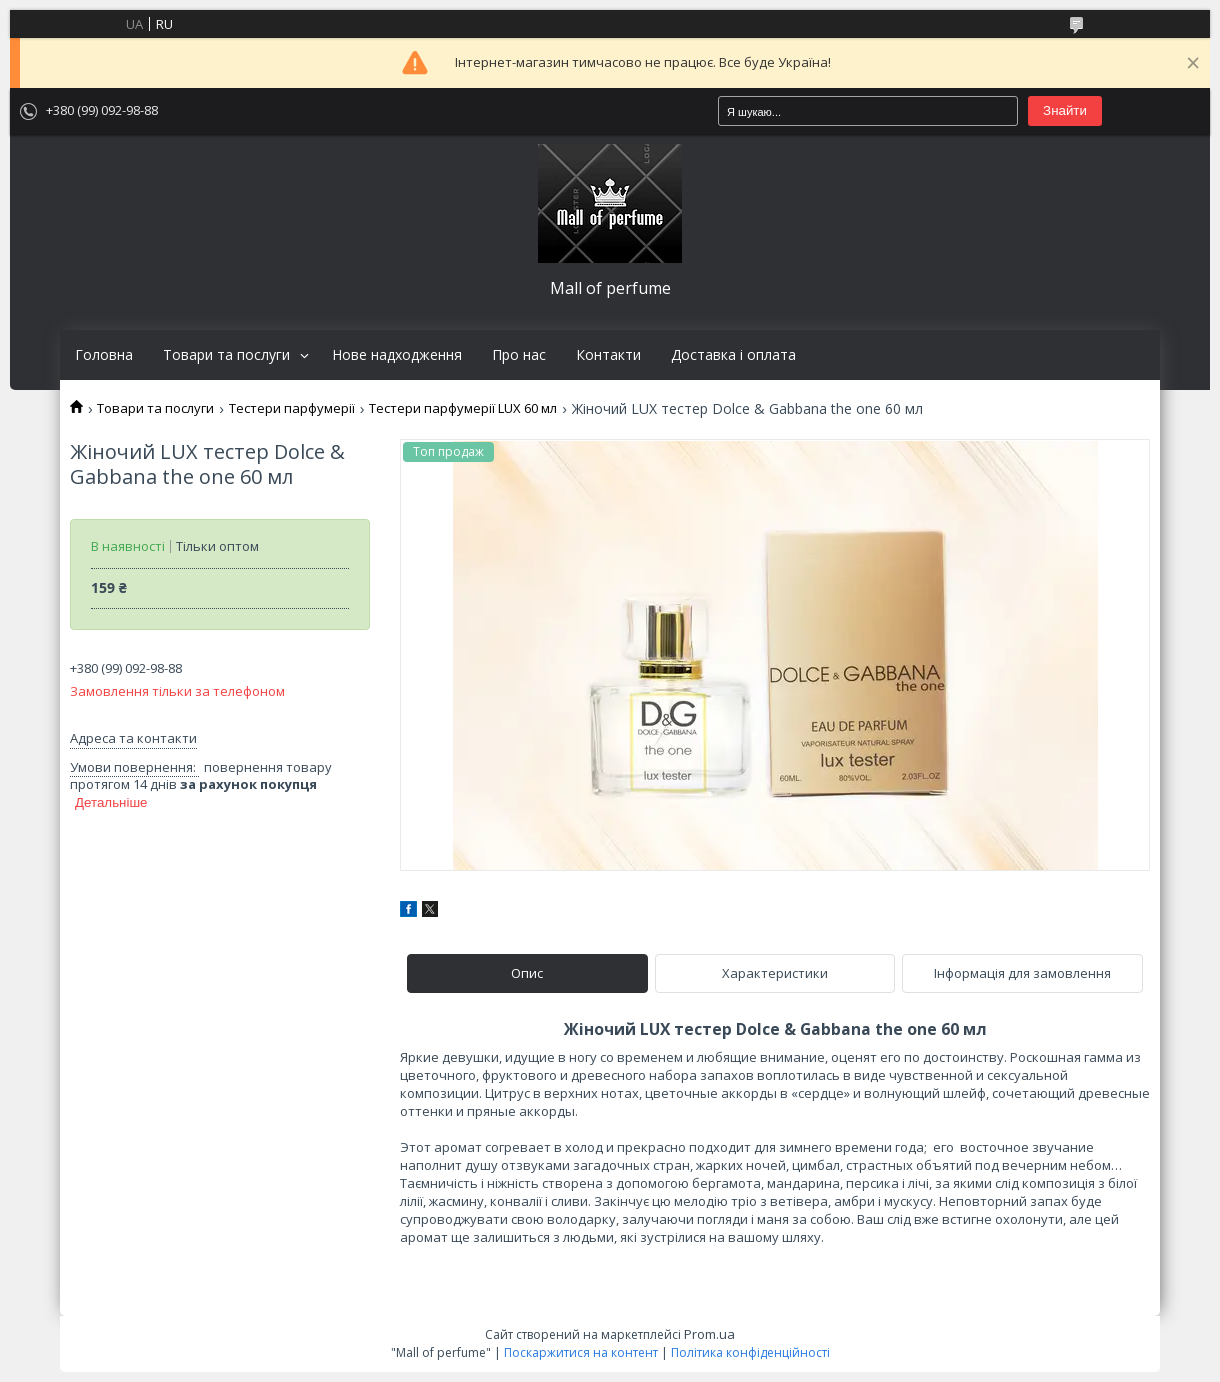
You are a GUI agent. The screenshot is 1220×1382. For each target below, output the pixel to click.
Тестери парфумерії (292, 408)
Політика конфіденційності (750, 1352)
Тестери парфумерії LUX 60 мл (463, 408)
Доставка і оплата (733, 355)
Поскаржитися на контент (581, 1352)
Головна (104, 355)
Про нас (519, 355)
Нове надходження (397, 355)
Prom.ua (709, 1334)
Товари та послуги (226, 355)
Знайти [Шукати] (1065, 110)
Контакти (608, 355)
